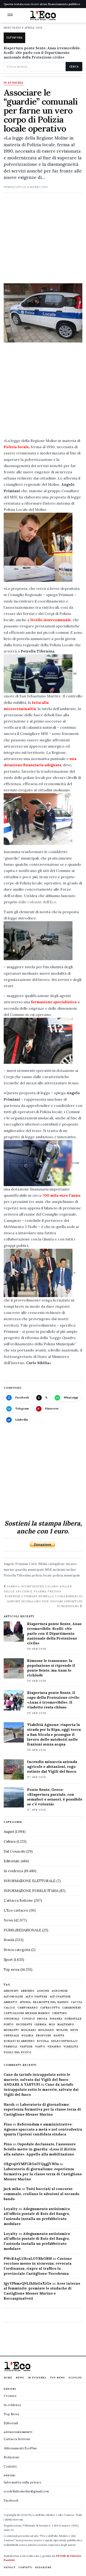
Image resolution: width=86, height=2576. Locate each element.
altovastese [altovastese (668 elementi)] (60, 1996)
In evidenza (13, 83)
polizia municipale (66, 1575)
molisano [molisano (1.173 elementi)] (46, 2030)
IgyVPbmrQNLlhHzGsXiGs (27, 2283)
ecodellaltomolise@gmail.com (26, 2491)
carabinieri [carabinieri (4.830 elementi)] (71, 2007)
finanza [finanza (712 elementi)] (56, 2018)
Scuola (9, 1940)
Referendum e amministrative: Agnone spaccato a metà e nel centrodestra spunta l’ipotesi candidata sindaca (43, 2129)
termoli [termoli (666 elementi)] (10, 2046)
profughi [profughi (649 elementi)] (43, 2035)
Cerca (74, 66)
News (8, 1920)
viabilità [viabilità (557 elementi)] (71, 2046)
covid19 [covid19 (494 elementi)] (28, 2018)
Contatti (10, 2466)
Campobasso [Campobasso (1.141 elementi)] (27, 2007)
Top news (11, 1969)
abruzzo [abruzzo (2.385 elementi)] (28, 1990)
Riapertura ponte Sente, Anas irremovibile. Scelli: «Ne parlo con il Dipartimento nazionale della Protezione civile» (42, 53)
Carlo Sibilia (38, 1564)
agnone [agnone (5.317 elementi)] (43, 1990)
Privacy (10, 2567)
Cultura (10, 1841)
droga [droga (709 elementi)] (42, 2018)
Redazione (11, 2457)
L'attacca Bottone (18, 1900)
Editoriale (12, 1861)
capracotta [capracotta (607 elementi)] (50, 2007)
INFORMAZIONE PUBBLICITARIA (31, 1891)
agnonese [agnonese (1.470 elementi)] (60, 1990)
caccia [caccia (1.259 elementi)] (76, 2002)
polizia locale (42, 1575)
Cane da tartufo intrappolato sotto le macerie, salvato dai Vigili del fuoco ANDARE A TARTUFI (37, 2079)
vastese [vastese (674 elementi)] (26, 2046)
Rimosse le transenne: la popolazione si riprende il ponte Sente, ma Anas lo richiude (51, 1667)
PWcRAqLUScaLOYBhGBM (28, 2258)
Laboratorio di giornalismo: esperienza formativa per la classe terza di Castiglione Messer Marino (42, 2109)
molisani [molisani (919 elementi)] (28, 2030)
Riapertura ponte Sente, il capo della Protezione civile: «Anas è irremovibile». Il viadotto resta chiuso (53, 1699)
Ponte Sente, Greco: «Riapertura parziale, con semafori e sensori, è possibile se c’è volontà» (54, 1796)
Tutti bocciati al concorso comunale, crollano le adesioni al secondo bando (41, 2194)
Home (8, 2377)
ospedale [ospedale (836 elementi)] (11, 2035)
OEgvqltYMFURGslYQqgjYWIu (31, 2164)
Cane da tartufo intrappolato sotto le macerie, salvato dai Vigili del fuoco (41, 2089)
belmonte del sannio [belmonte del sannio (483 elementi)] (51, 2002)
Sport (8, 1959)
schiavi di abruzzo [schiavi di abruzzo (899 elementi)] (19, 2041)
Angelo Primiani (16, 1564)
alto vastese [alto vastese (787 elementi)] (36, 1996)
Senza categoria (17, 1949)
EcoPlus (75, 2377)
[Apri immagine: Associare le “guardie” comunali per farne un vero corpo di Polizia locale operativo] (43, 312)
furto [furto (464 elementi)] (9, 2024)
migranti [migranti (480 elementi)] (11, 2030)
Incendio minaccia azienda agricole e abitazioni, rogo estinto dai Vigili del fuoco (52, 1766)
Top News (57, 2377)
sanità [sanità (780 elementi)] (58, 2035)
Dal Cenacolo (14, 1851)
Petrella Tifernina (17, 1575)
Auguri (9, 1831)
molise (71, 1569)
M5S (48, 1569)
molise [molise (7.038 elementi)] (62, 2030)
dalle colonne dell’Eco (36, 902)
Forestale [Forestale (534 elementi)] (73, 2018)
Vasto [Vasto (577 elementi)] (40, 2046)
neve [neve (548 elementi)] (74, 2030)
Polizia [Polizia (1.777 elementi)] (28, 2035)
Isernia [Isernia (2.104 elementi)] (41, 2024)
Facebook (11, 2500)
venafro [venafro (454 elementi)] (54, 2046)
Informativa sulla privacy (22, 2482)
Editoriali (11, 2423)
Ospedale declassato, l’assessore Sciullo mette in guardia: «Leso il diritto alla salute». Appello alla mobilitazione (40, 2149)
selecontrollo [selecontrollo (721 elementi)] (64, 2041)
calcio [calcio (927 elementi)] (9, 2007)
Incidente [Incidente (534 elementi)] (24, 2024)
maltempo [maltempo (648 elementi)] (65, 2024)
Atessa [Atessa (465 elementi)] (25, 2002)
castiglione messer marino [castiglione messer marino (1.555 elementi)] (27, 2013)
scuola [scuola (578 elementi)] (43, 2041)
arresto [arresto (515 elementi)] (10, 2002)
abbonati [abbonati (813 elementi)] (11, 1990)
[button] (10, 15)
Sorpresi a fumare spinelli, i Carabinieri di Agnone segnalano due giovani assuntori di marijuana (43, 1601)
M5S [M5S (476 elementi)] (52, 2024)
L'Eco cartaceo (16, 1910)
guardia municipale (29, 1569)
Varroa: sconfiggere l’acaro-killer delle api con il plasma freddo (38, 1589)
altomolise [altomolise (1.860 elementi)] (13, 1996)
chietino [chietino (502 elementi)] (59, 2013)
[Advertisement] (43, 240)
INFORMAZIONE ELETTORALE (29, 1881)
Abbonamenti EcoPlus (20, 2448)
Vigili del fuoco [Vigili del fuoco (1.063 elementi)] (18, 2052)
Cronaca (10, 2396)
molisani (59, 1569)
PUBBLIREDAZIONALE (22, 1930)
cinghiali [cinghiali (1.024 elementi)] (11, 2018)
